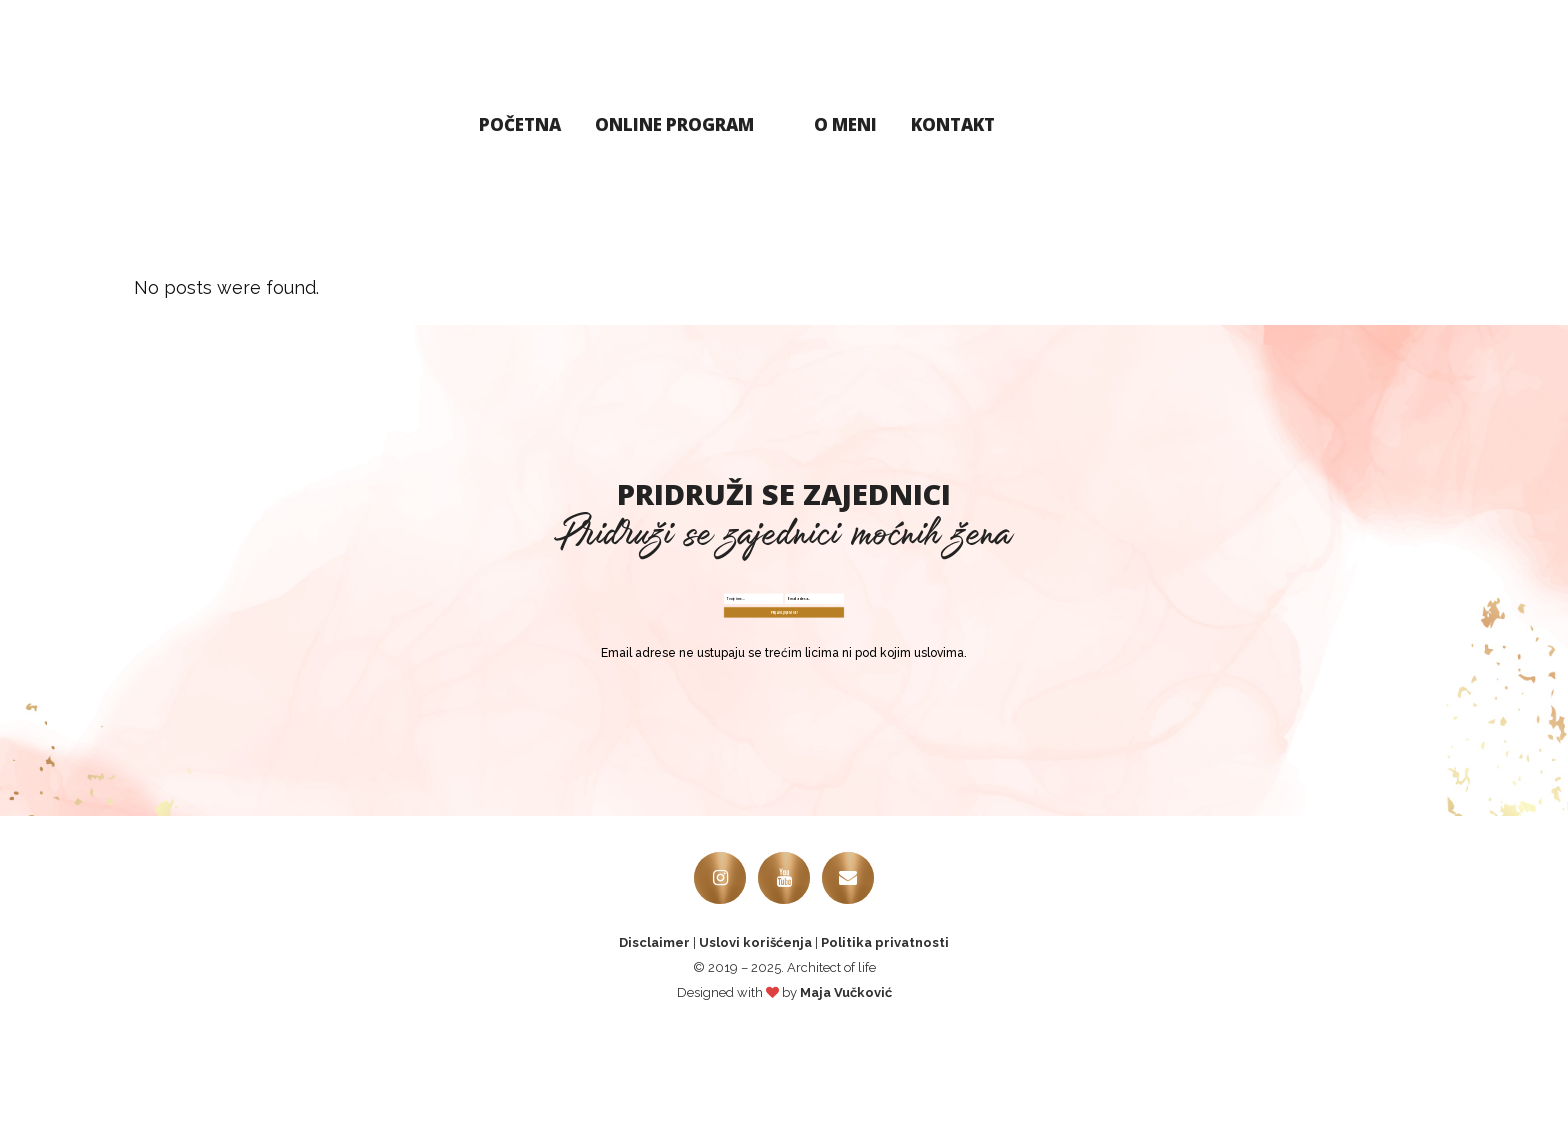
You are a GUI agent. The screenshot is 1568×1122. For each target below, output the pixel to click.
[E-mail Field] (929, 618)
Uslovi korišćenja (755, 1029)
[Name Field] (639, 618)
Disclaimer (654, 1029)
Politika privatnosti (885, 1029)
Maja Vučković (846, 1079)
